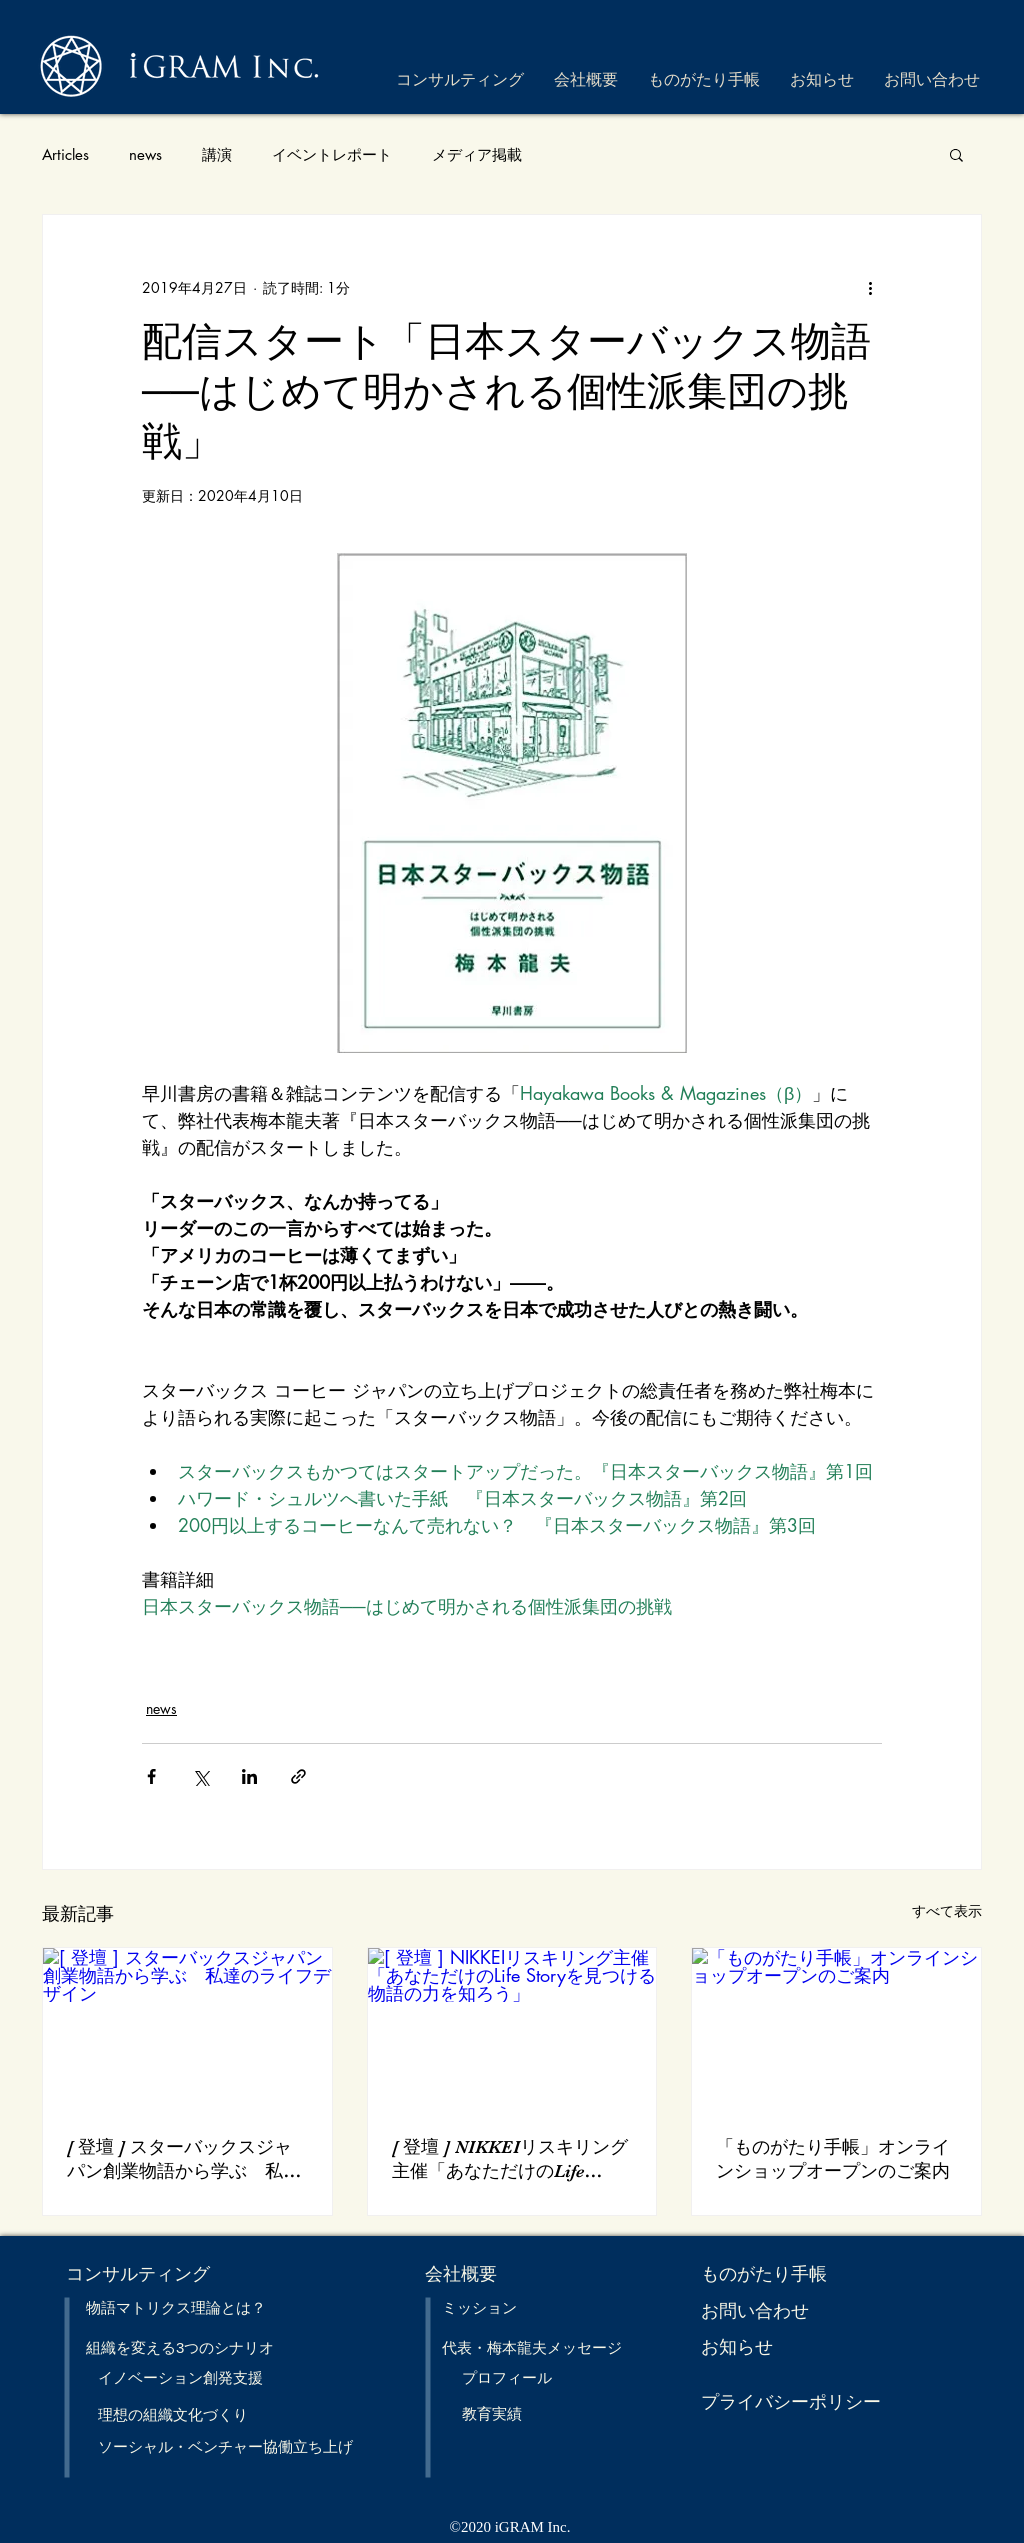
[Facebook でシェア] (151, 1776)
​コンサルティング (138, 2274)
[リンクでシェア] (298, 1776)
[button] (956, 154)
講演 (217, 154)
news (145, 154)
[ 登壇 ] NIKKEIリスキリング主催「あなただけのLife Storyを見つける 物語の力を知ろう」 (510, 2160)
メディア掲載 (477, 154)
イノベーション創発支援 (180, 2377)
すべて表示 (947, 1910)
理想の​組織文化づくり (173, 2414)
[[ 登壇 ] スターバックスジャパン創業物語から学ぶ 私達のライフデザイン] (187, 2029)
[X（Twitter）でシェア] (200, 1776)
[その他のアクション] (870, 287)
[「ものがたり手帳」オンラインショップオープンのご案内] (836, 2029)
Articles (65, 154)
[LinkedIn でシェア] (249, 1776)
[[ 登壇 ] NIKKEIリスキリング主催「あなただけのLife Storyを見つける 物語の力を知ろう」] (512, 2029)
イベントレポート (332, 154)
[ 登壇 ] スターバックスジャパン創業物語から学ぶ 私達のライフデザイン (184, 2160)
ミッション (479, 2307)
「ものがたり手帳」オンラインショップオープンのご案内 (833, 2159)
